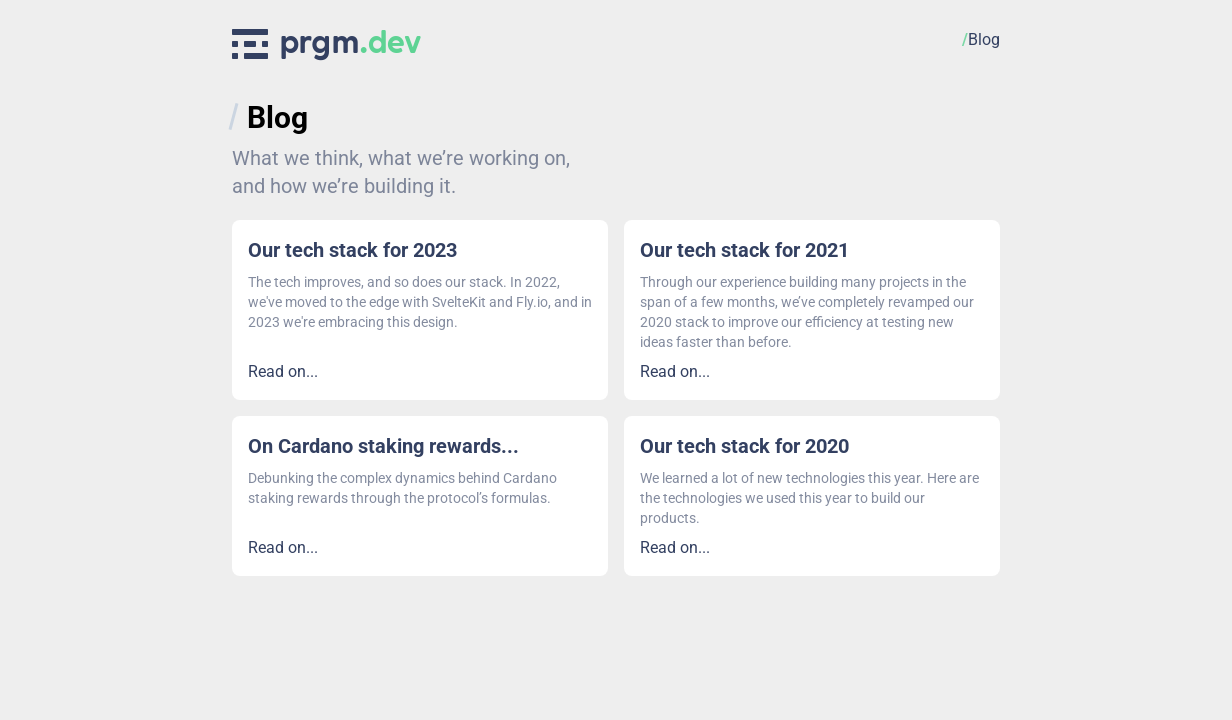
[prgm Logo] (327, 40)
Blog (277, 117)
